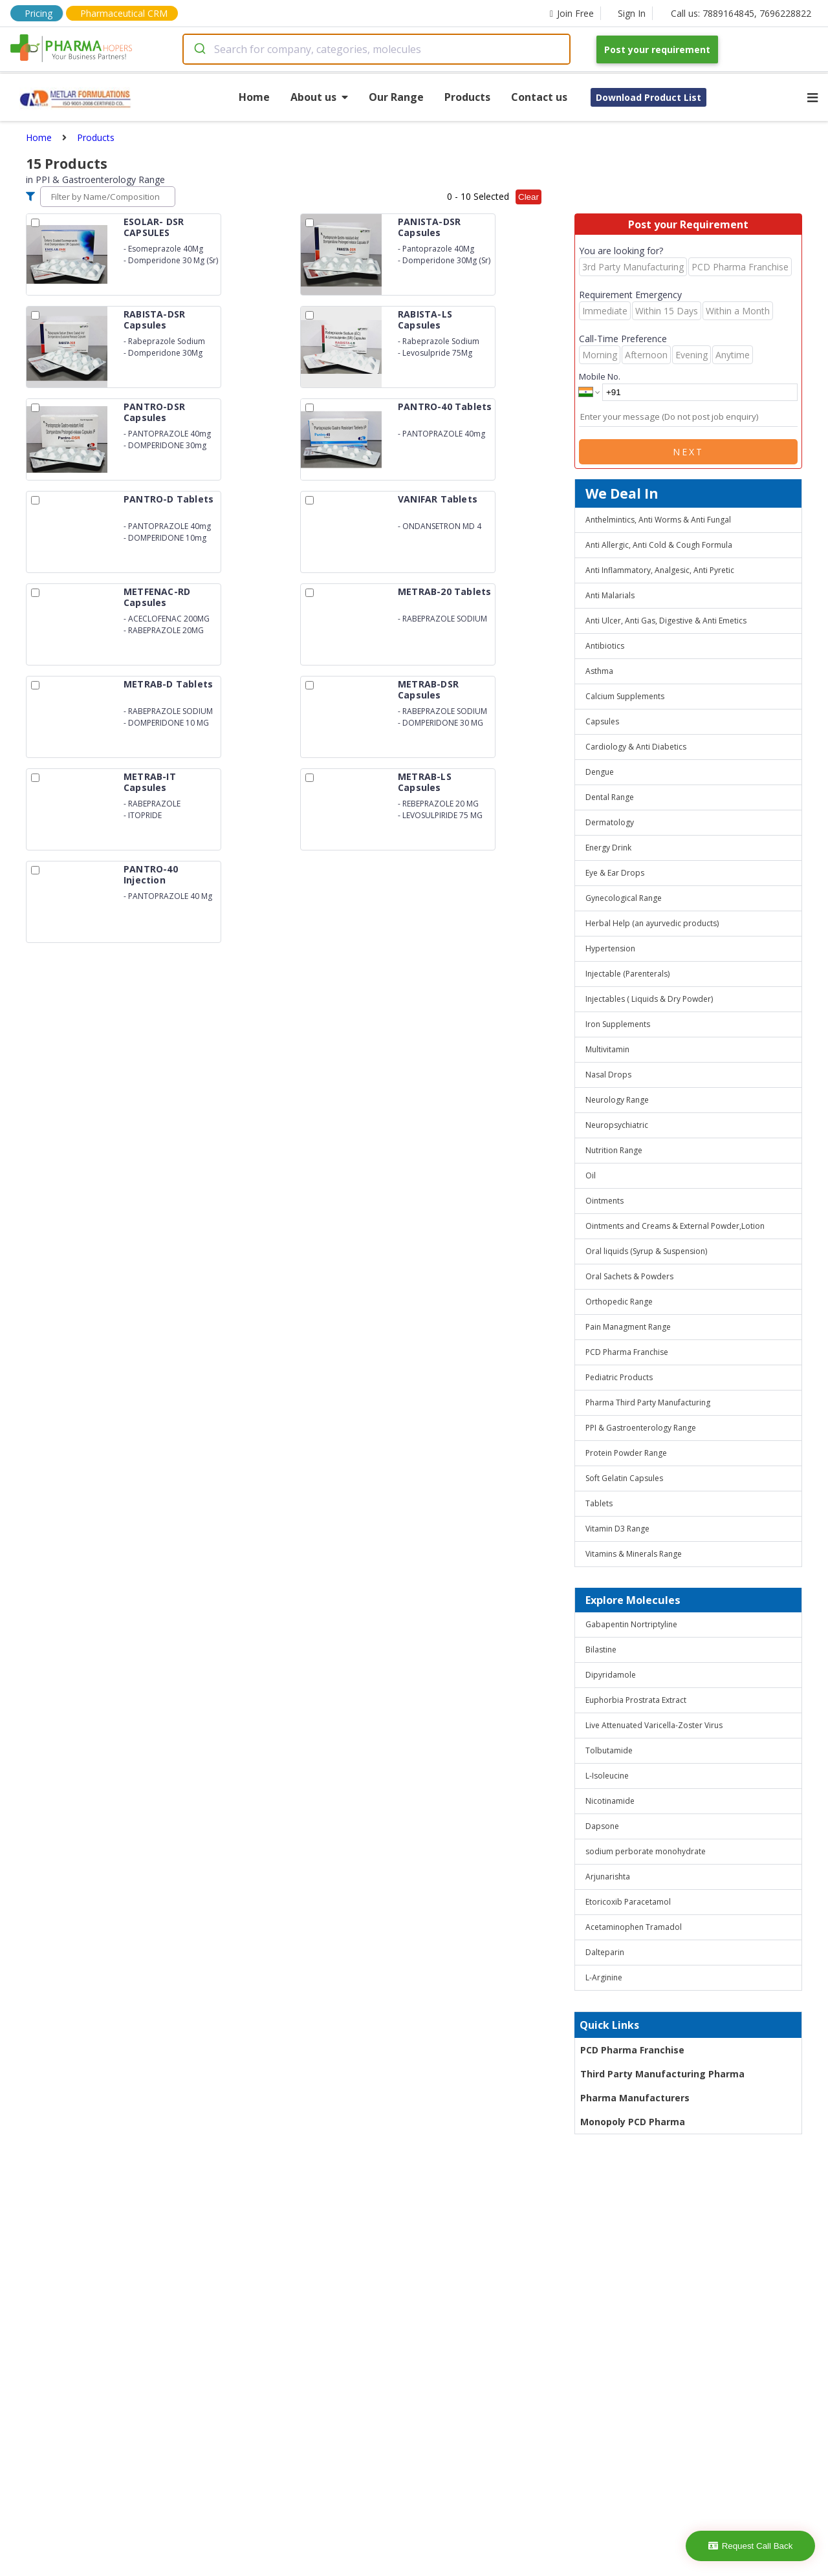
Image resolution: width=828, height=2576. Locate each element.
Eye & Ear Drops (614, 872)
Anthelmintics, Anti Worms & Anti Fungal (658, 519)
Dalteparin (604, 1952)
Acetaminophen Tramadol (633, 1926)
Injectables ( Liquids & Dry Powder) (649, 998)
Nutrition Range (613, 1150)
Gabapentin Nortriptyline (631, 1624)
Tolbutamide (609, 1750)
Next (688, 452)
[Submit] (199, 49)
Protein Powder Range (626, 1452)
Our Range (396, 97)
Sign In (632, 13)
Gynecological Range (623, 898)
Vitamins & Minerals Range (633, 1553)
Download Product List (648, 97)
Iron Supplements (617, 1024)
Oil (590, 1175)
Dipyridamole (610, 1674)
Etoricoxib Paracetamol (628, 1901)
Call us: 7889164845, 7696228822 (741, 13)
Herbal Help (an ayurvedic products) (652, 923)
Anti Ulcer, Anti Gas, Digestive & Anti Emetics (665, 620)
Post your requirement (657, 49)
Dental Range (609, 797)
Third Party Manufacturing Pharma (662, 2074)
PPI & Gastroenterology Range (640, 1427)
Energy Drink (608, 847)
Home (254, 97)
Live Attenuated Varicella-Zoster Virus (654, 1725)
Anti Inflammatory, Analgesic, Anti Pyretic (659, 570)
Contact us (539, 97)
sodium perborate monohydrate (645, 1851)
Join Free (572, 13)
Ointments (604, 1200)
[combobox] (376, 49)
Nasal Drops (608, 1074)
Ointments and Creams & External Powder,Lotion (675, 1225)
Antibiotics (604, 645)
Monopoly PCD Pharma (632, 2122)
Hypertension (610, 948)
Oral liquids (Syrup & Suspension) (646, 1251)
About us (319, 97)
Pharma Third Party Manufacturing (647, 1402)
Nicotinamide (610, 1800)
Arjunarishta (607, 1876)
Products (467, 97)
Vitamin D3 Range (617, 1528)
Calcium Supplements (624, 696)
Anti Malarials (610, 595)
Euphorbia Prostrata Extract (635, 1699)
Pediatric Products (619, 1377)
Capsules (602, 721)
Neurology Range (617, 1099)
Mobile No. (599, 376)
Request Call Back (750, 2546)
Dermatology (609, 822)
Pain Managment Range (628, 1326)
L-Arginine (603, 1977)
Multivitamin (607, 1049)
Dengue (599, 771)
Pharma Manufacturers (635, 2098)
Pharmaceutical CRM (124, 13)
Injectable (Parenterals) (627, 973)
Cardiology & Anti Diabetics (635, 746)
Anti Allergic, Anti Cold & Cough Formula (658, 544)
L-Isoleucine (607, 1775)
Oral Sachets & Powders (629, 1276)
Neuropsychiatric (616, 1125)
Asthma (599, 671)
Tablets (599, 1503)
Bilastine (600, 1649)
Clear (528, 197)
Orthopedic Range (619, 1301)
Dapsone (602, 1826)
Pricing (38, 13)
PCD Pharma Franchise (626, 1352)
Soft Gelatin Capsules (624, 1478)
